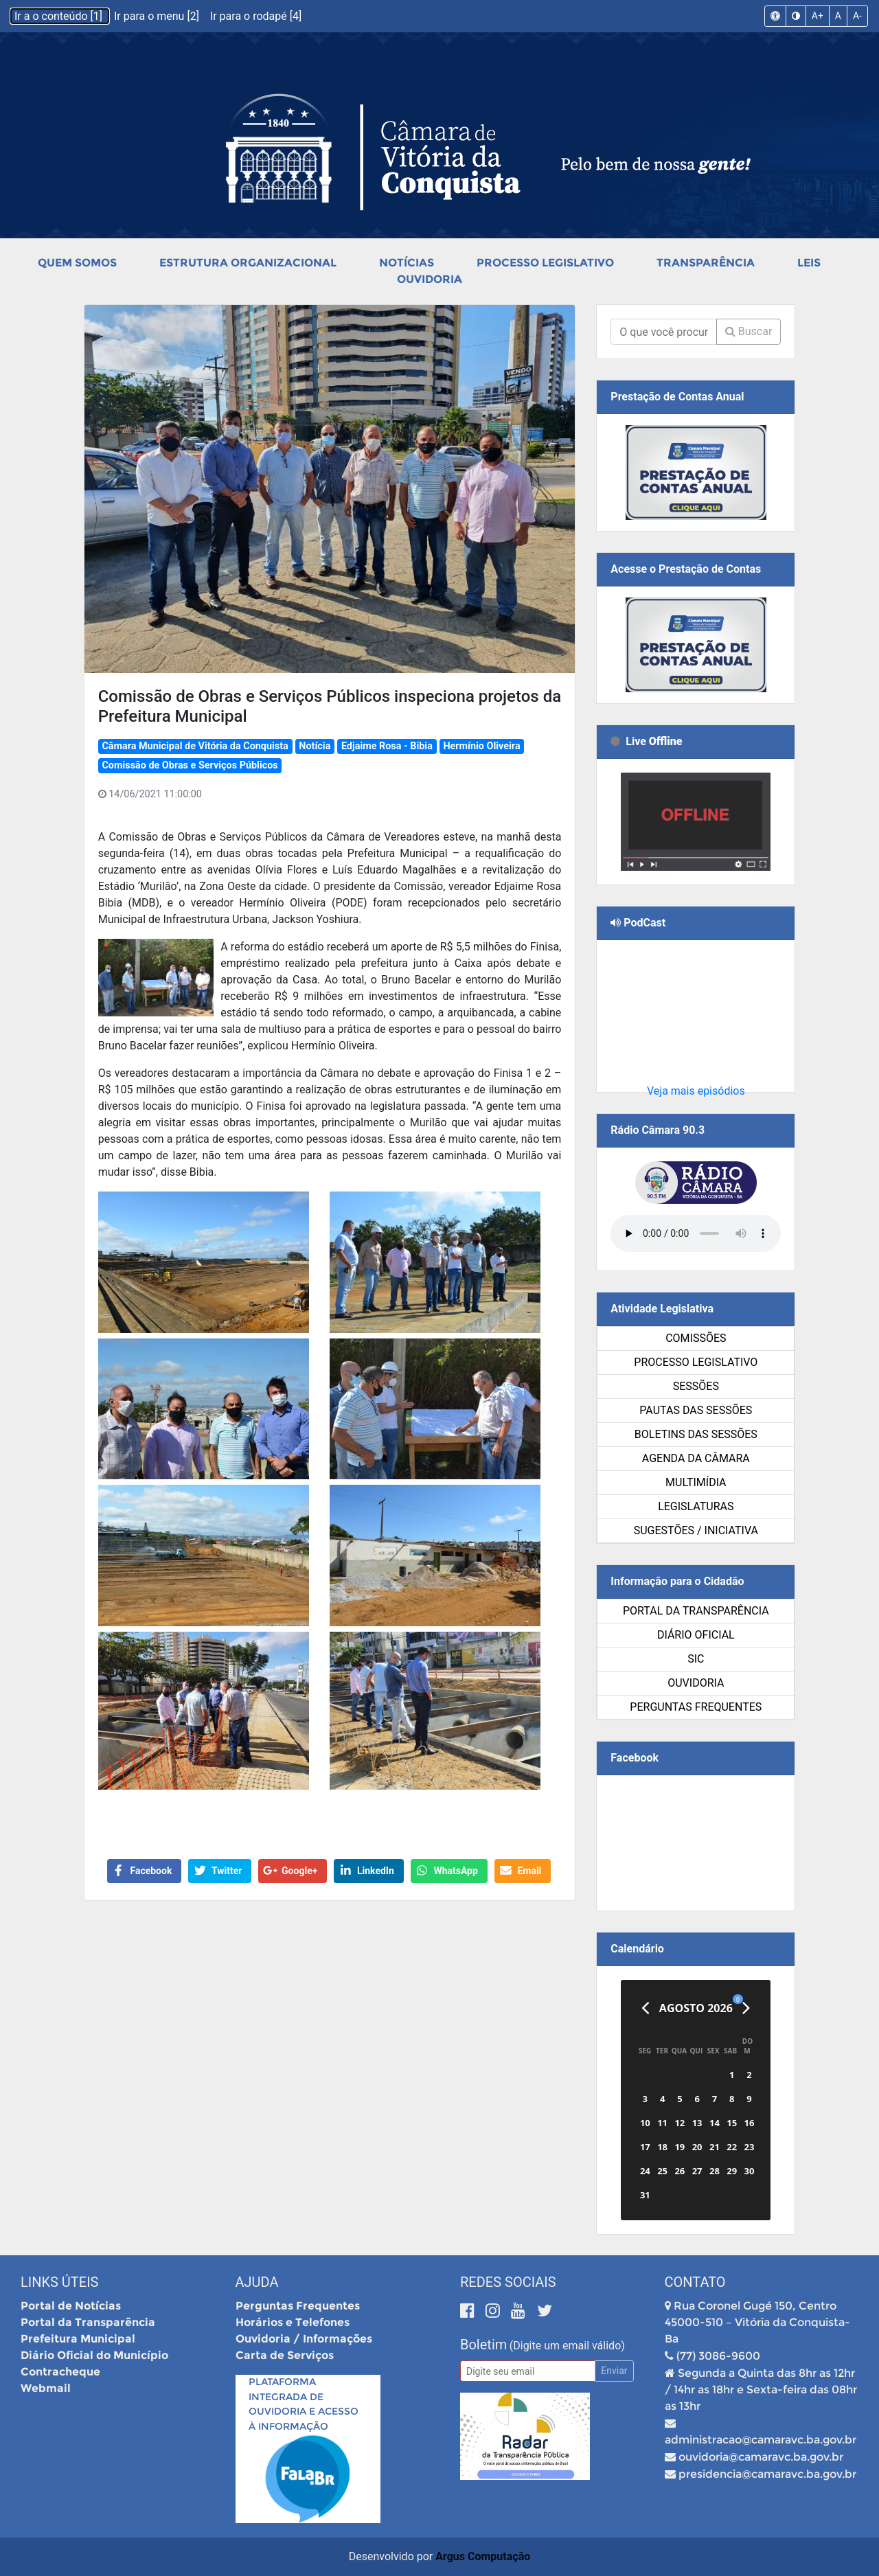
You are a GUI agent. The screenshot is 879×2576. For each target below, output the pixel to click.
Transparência (706, 262)
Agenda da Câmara (696, 1458)
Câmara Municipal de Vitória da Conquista (195, 746)
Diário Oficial (696, 1634)
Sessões (696, 1386)
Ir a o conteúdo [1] (59, 16)
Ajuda (257, 2282)
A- (857, 15)
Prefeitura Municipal (78, 2338)
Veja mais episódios (696, 1090)
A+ (817, 15)
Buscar (749, 331)
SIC (695, 1658)
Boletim (483, 2344)
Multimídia (695, 1482)
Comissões (695, 1338)
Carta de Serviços (285, 2355)
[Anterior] (645, 2008)
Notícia (314, 746)
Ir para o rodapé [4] (255, 16)
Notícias (406, 262)
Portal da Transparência (696, 1610)
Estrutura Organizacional (247, 262)
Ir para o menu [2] (158, 16)
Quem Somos (77, 262)
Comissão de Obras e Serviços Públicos (189, 765)
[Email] (527, 2371)
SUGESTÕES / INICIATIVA (696, 1530)
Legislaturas (695, 1506)
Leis (809, 262)
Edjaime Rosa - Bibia (387, 746)
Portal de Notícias (71, 2305)
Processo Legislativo (545, 262)
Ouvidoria (429, 279)
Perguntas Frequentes (696, 1706)
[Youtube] (520, 2311)
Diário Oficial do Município (94, 2355)
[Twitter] (544, 2311)
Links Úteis (59, 2282)
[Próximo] (746, 2008)
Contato (695, 2282)
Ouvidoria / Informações (304, 2338)
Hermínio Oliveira (481, 746)
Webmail (46, 2388)
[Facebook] (469, 2311)
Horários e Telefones (293, 2322)
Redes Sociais (508, 2282)
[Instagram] (495, 2311)
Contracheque (60, 2371)
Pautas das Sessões (695, 1410)
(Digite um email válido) (567, 2345)
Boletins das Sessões (696, 1434)
